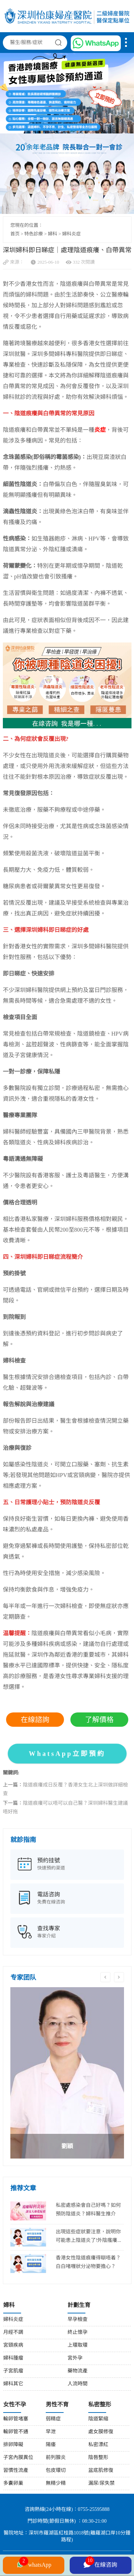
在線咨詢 (100, 2564)
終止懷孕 (78, 2332)
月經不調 (13, 2332)
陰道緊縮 (98, 2419)
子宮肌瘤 (13, 2371)
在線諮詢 (35, 1720)
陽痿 (51, 2445)
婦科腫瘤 (13, 2358)
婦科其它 (13, 2384)
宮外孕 (75, 2358)
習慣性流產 (15, 2470)
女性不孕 (14, 2405)
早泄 (51, 2432)
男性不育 (57, 2405)
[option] (67, 2073)
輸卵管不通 (15, 2432)
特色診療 (33, 233)
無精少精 (56, 2483)
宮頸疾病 (13, 2345)
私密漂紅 (98, 2445)
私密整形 (99, 2405)
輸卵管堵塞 (15, 2419)
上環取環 (78, 2345)
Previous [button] (105, 1977)
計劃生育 (79, 2305)
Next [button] (119, 1977)
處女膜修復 (100, 2432)
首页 (15, 233)
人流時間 (78, 2384)
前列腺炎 (56, 2457)
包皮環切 (56, 2470)
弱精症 (53, 2419)
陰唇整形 (98, 2457)
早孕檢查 (78, 2319)
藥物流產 (78, 2371)
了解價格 (99, 1720)
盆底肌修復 (100, 2470)
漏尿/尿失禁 (101, 2483)
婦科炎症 (71, 233)
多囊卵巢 (13, 2483)
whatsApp (33, 2564)
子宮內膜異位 (18, 2457)
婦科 (52, 233)
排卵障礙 (13, 2445)
